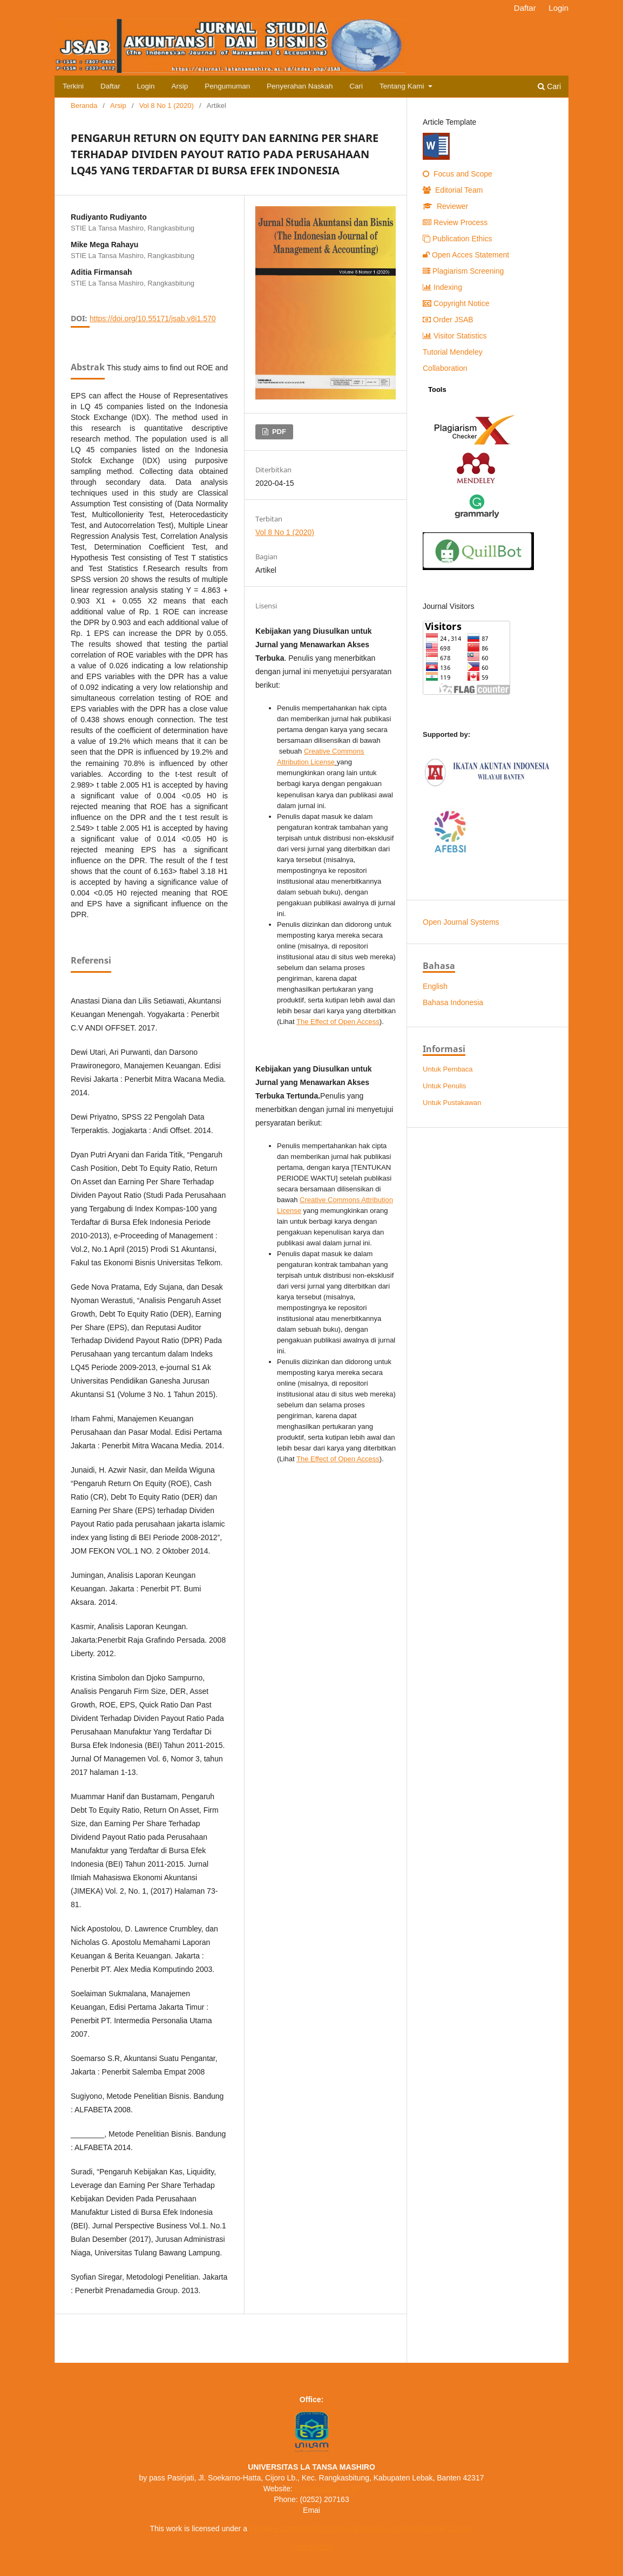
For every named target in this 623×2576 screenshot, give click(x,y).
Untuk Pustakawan (452, 1103)
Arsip (180, 86)
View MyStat (311, 2547)
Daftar (110, 86)
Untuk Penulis (444, 1086)
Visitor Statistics (455, 335)
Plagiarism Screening (463, 271)
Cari (356, 86)
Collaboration (445, 368)
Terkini (73, 86)
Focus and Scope (457, 174)
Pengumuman (227, 86)
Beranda (84, 105)
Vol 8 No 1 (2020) (166, 105)
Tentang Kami (403, 86)
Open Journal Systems (461, 922)
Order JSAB (448, 319)
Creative (317, 751)
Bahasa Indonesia (453, 1002)
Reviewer (445, 206)
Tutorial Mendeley (453, 352)
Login (146, 86)
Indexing (442, 287)
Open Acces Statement (466, 254)
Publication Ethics (457, 238)
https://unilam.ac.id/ (327, 2488)
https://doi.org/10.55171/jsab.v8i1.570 (153, 318)
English (435, 986)
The (338, 1022)
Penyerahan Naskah (300, 86)
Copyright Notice (456, 303)
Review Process (455, 222)
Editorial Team (453, 190)
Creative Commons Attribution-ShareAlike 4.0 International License (361, 2528)
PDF (278, 432)
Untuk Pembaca (448, 1069)
